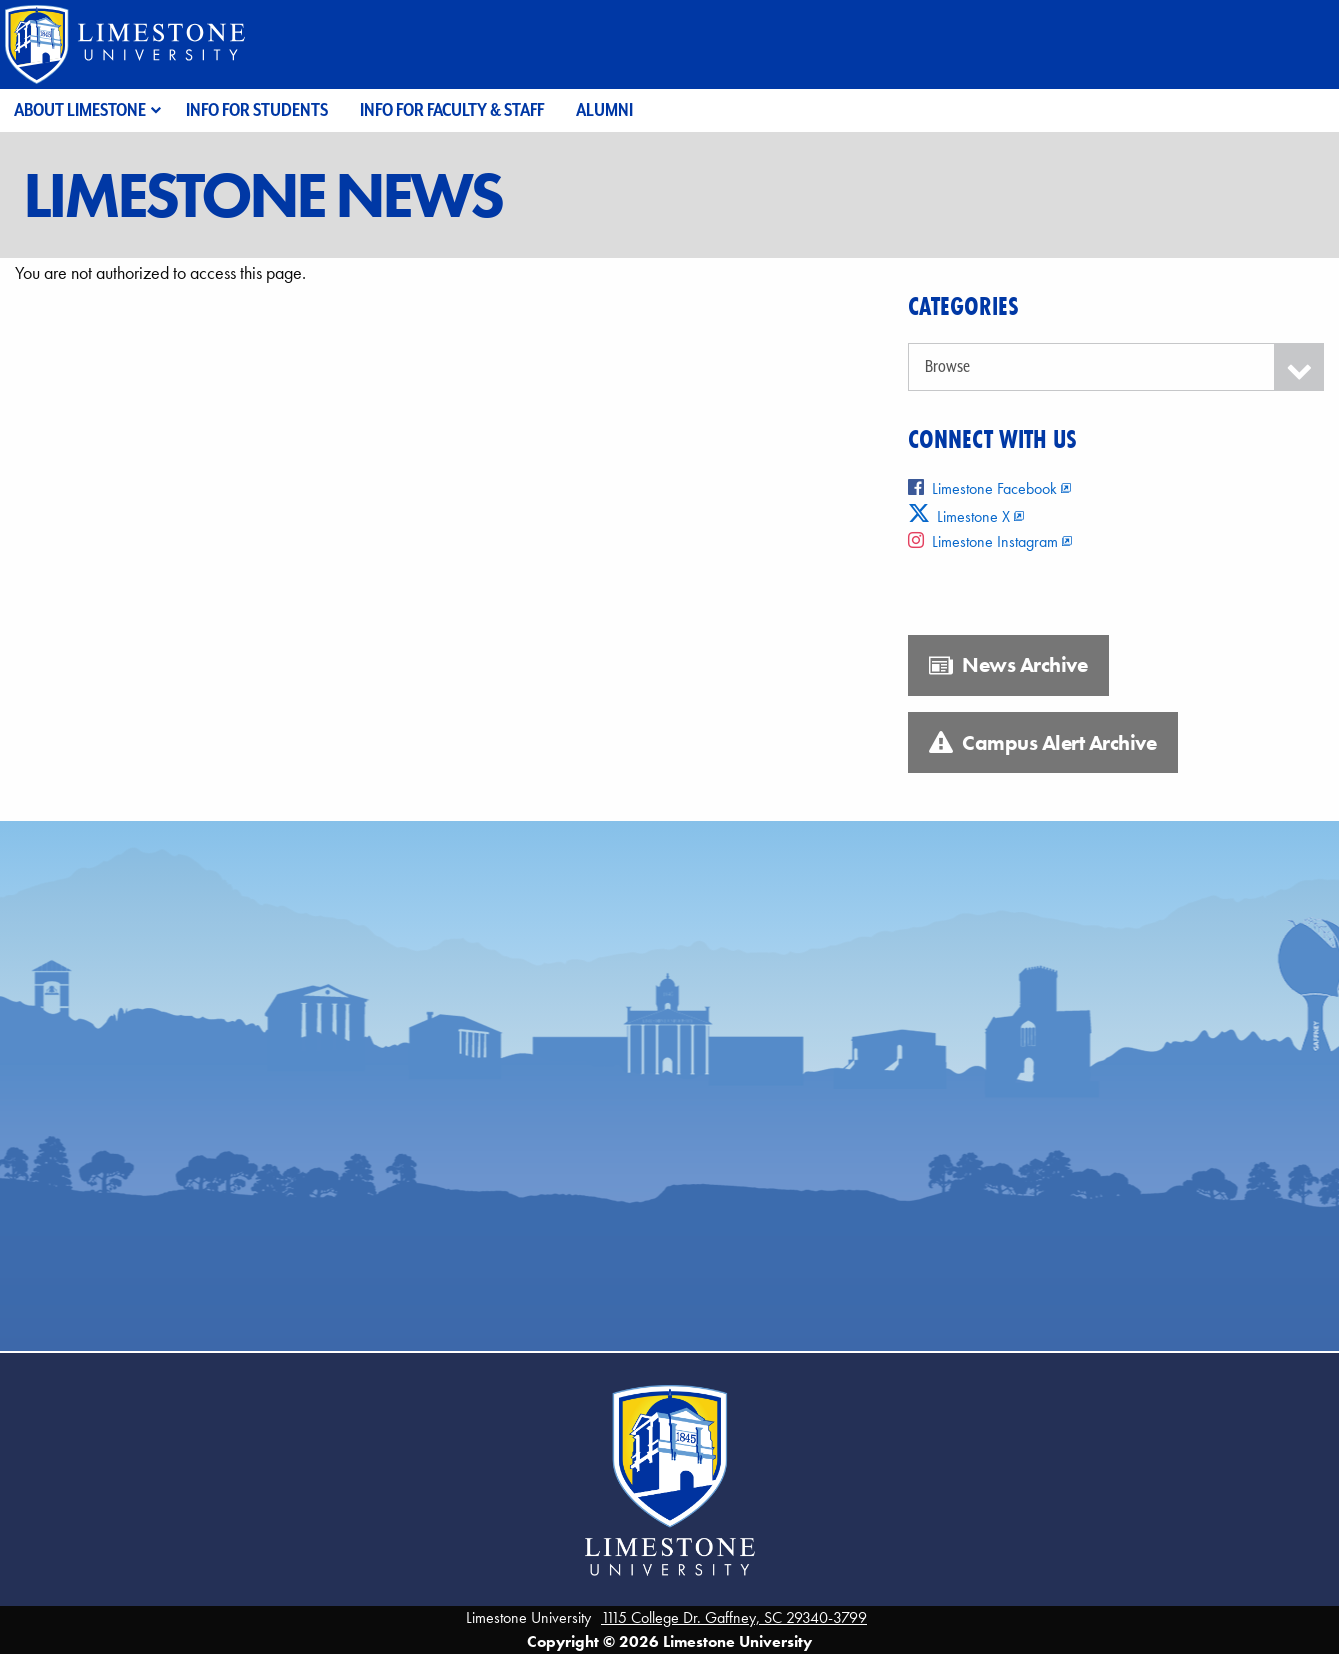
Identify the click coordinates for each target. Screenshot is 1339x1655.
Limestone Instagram (983, 541)
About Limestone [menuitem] (80, 109)
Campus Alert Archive (1042, 743)
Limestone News (262, 195)
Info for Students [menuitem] (257, 109)
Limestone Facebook (982, 488)
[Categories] (1116, 367)
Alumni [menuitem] (604, 109)
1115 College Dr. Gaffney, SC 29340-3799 (734, 1617)
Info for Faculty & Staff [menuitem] (452, 109)
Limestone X (959, 516)
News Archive (1008, 665)
